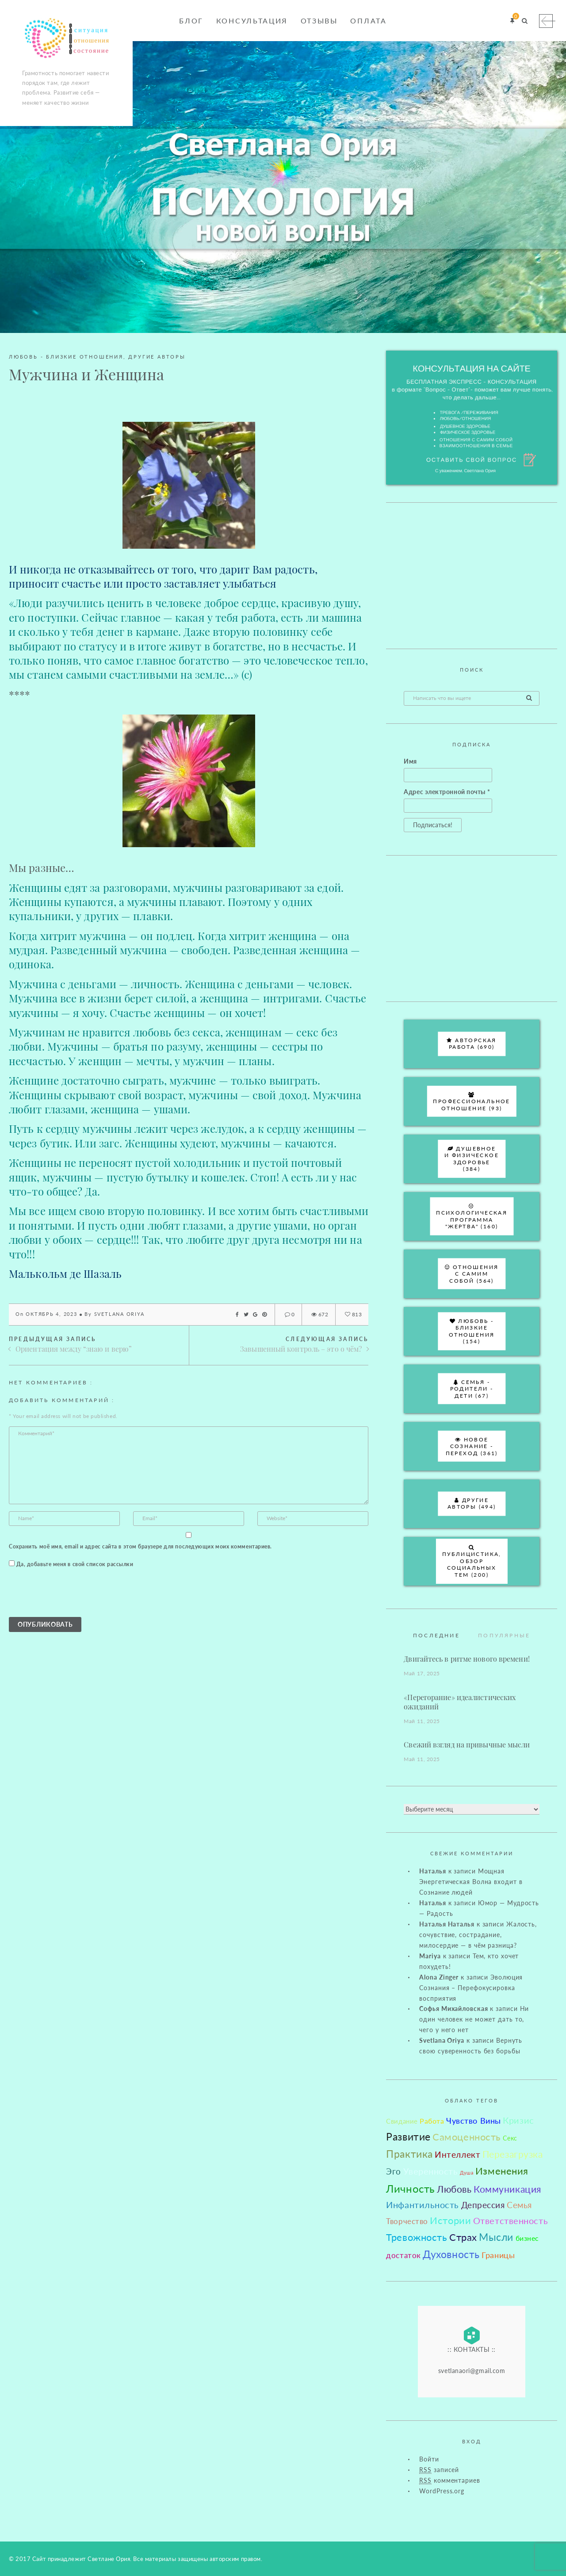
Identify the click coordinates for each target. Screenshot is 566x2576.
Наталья (432, 1871)
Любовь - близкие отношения (66, 356)
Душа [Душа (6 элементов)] (466, 2172)
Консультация (252, 20)
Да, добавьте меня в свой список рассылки (71, 1563)
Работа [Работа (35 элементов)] (432, 2121)
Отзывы (319, 20)
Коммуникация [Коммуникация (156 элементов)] (507, 2189)
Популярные (504, 1635)
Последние (436, 1635)
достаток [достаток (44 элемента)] (403, 2255)
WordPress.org (441, 2491)
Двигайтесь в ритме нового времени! (466, 1658)
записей (439, 2470)
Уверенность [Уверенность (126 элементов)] (430, 2171)
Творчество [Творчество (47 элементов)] (407, 2221)
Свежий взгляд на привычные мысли (467, 1744)
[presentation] (76, 1595)
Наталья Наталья (446, 1924)
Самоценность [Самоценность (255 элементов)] (466, 2137)
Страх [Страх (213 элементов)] (463, 2237)
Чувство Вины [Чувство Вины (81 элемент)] (473, 2120)
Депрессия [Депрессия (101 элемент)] (483, 2205)
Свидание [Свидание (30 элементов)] (401, 2121)
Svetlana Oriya (119, 1314)
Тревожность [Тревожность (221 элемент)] (416, 2237)
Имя (410, 761)
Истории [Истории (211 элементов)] (450, 2220)
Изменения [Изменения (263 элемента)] (501, 2171)
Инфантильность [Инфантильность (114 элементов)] (422, 2205)
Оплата (368, 20)
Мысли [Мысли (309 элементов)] (496, 2237)
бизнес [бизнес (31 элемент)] (527, 2238)
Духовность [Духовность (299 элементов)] (451, 2254)
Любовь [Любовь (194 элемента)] (454, 2189)
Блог (191, 20)
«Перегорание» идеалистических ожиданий (460, 1702)
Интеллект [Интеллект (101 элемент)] (457, 2154)
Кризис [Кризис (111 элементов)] (518, 2120)
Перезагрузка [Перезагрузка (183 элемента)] (512, 2153)
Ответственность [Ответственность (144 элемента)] (510, 2220)
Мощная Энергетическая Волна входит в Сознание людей (470, 1881)
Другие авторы (156, 356)
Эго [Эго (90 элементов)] (393, 2171)
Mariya (429, 1956)
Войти (429, 2459)
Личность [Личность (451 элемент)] (410, 2188)
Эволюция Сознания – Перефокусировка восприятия (471, 1987)
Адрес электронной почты (447, 791)
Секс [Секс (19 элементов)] (510, 2138)
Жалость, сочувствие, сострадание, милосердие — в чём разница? (478, 1934)
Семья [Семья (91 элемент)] (519, 2205)
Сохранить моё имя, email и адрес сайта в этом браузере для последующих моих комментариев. (140, 1546)
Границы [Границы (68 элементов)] (498, 2255)
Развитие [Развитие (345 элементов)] (408, 2136)
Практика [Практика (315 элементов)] (409, 2154)
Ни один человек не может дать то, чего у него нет (474, 2019)
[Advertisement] (471, 575)
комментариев (449, 2480)
